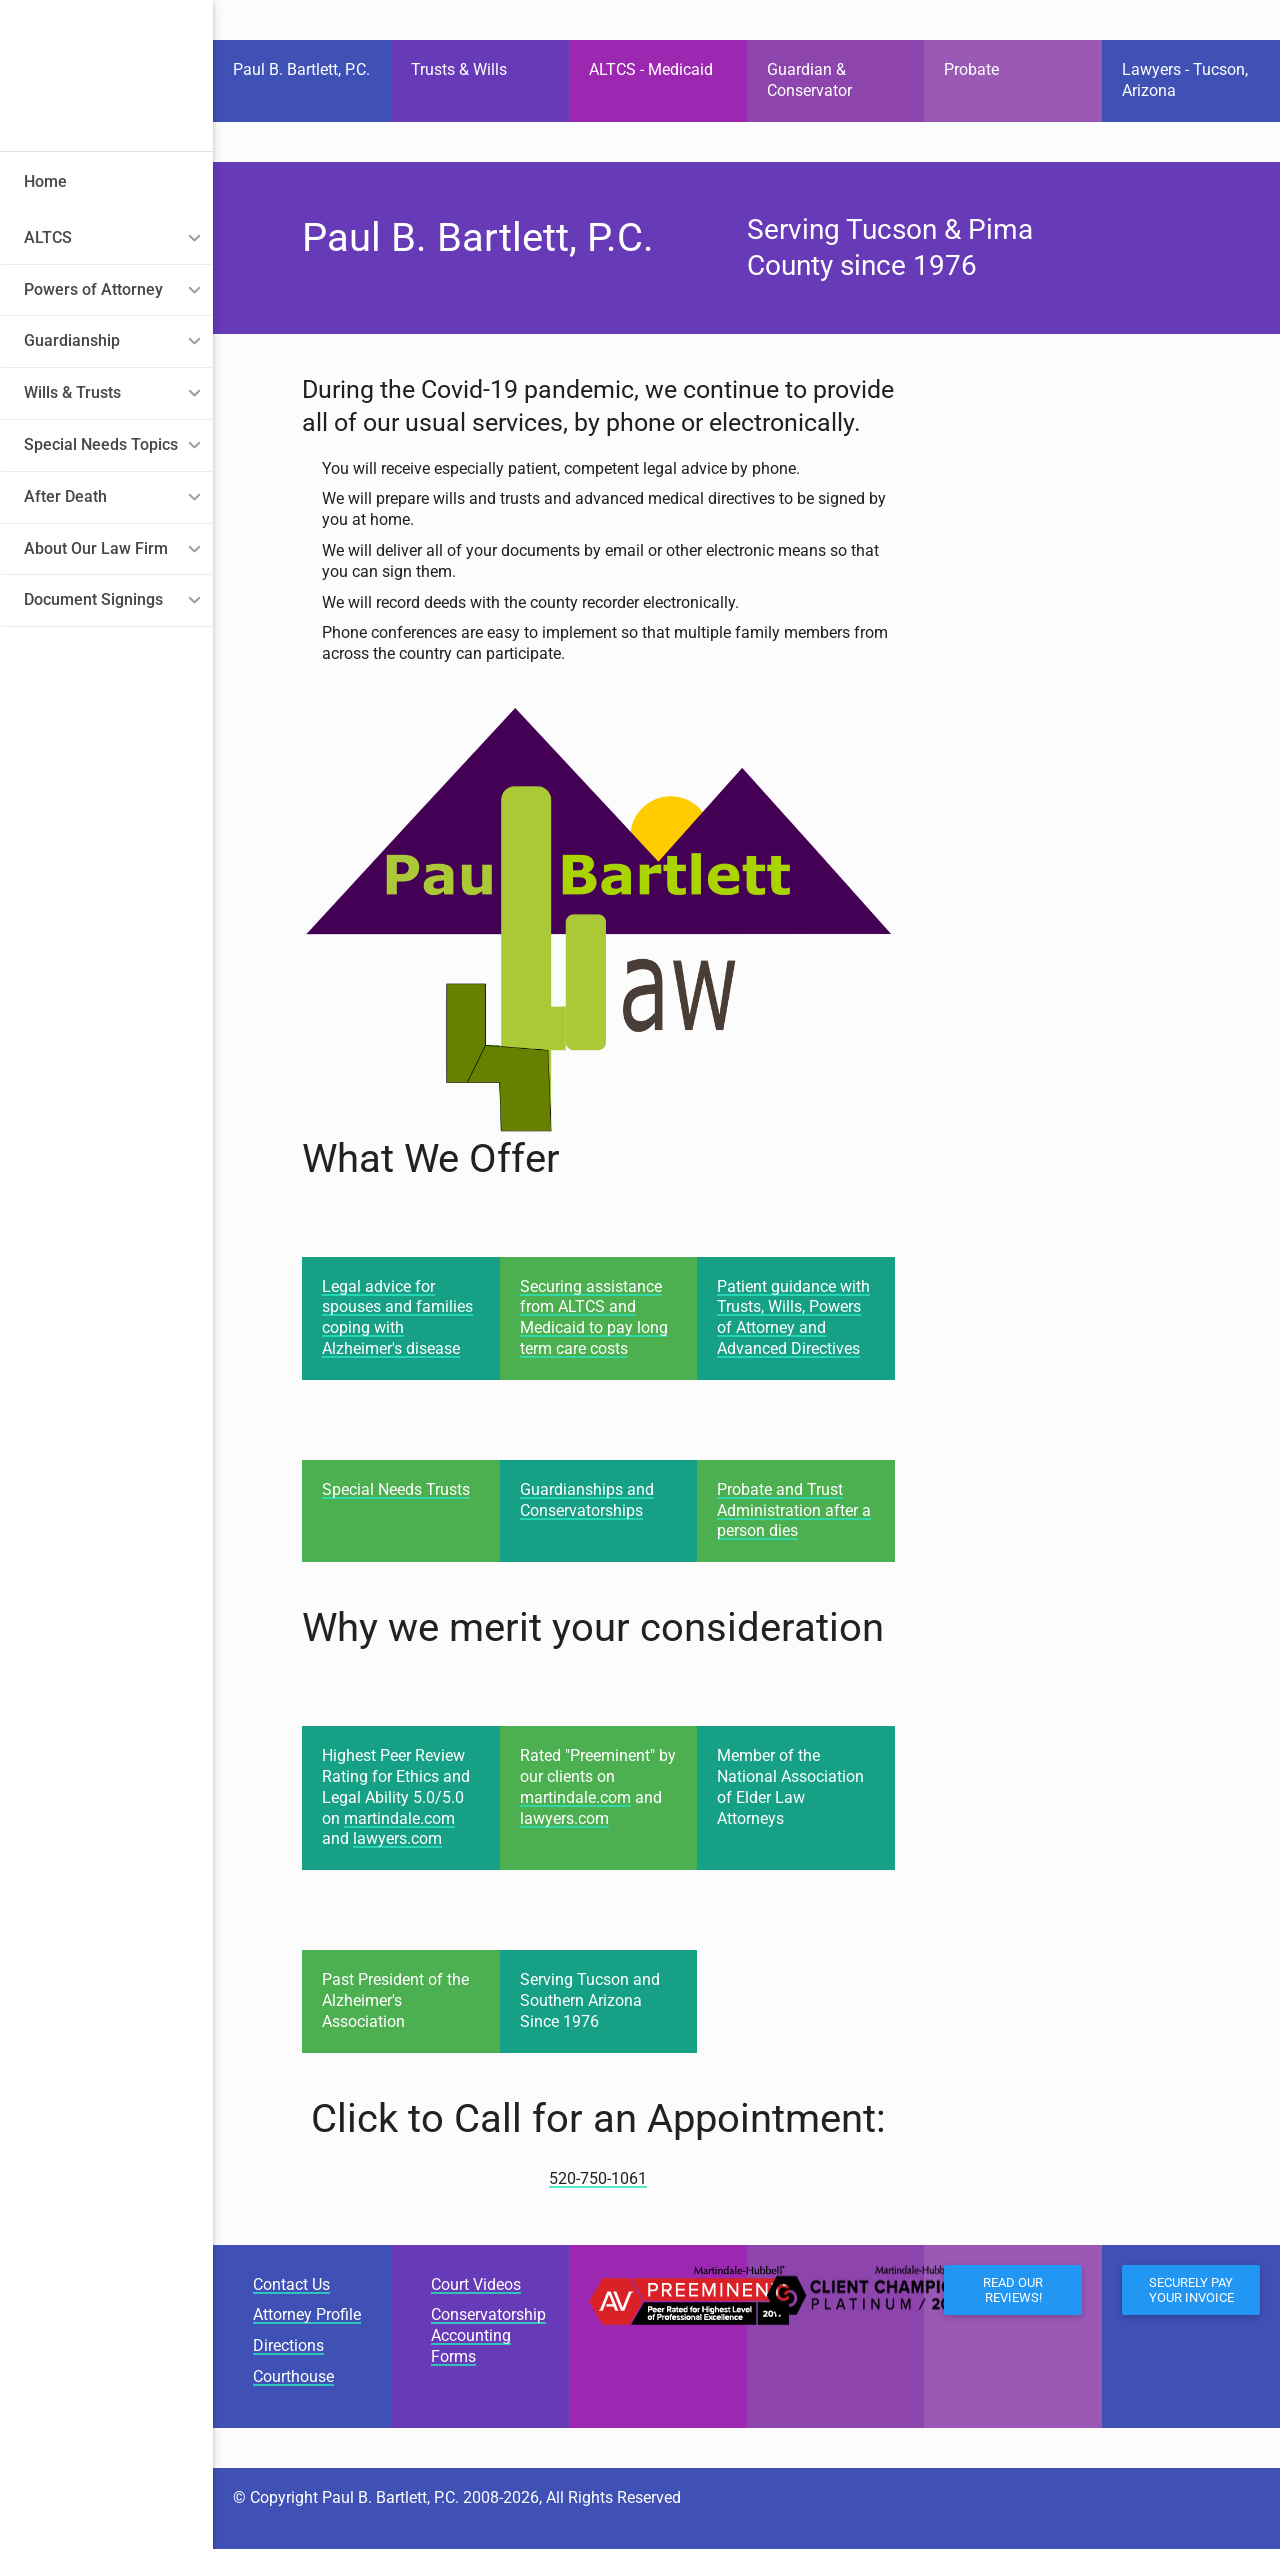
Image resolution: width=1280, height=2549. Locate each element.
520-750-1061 (598, 2178)
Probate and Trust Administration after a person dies (794, 1510)
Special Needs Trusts (396, 1489)
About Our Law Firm (96, 548)
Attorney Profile (307, 2314)
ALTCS (48, 237)
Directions (288, 2345)
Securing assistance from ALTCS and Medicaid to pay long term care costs (594, 1317)
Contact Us (291, 2284)
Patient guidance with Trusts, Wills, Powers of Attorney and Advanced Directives (793, 1317)
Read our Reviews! (1013, 2290)
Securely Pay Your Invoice (1191, 2290)
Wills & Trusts (72, 392)
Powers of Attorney (93, 289)
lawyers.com (397, 1838)
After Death (65, 496)
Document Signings (93, 599)
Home (45, 181)
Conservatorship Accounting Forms (488, 2335)
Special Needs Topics (101, 444)
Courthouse (293, 2376)
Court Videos (476, 2284)
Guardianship (72, 340)
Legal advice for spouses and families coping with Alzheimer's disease (397, 1317)
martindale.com (399, 1818)
